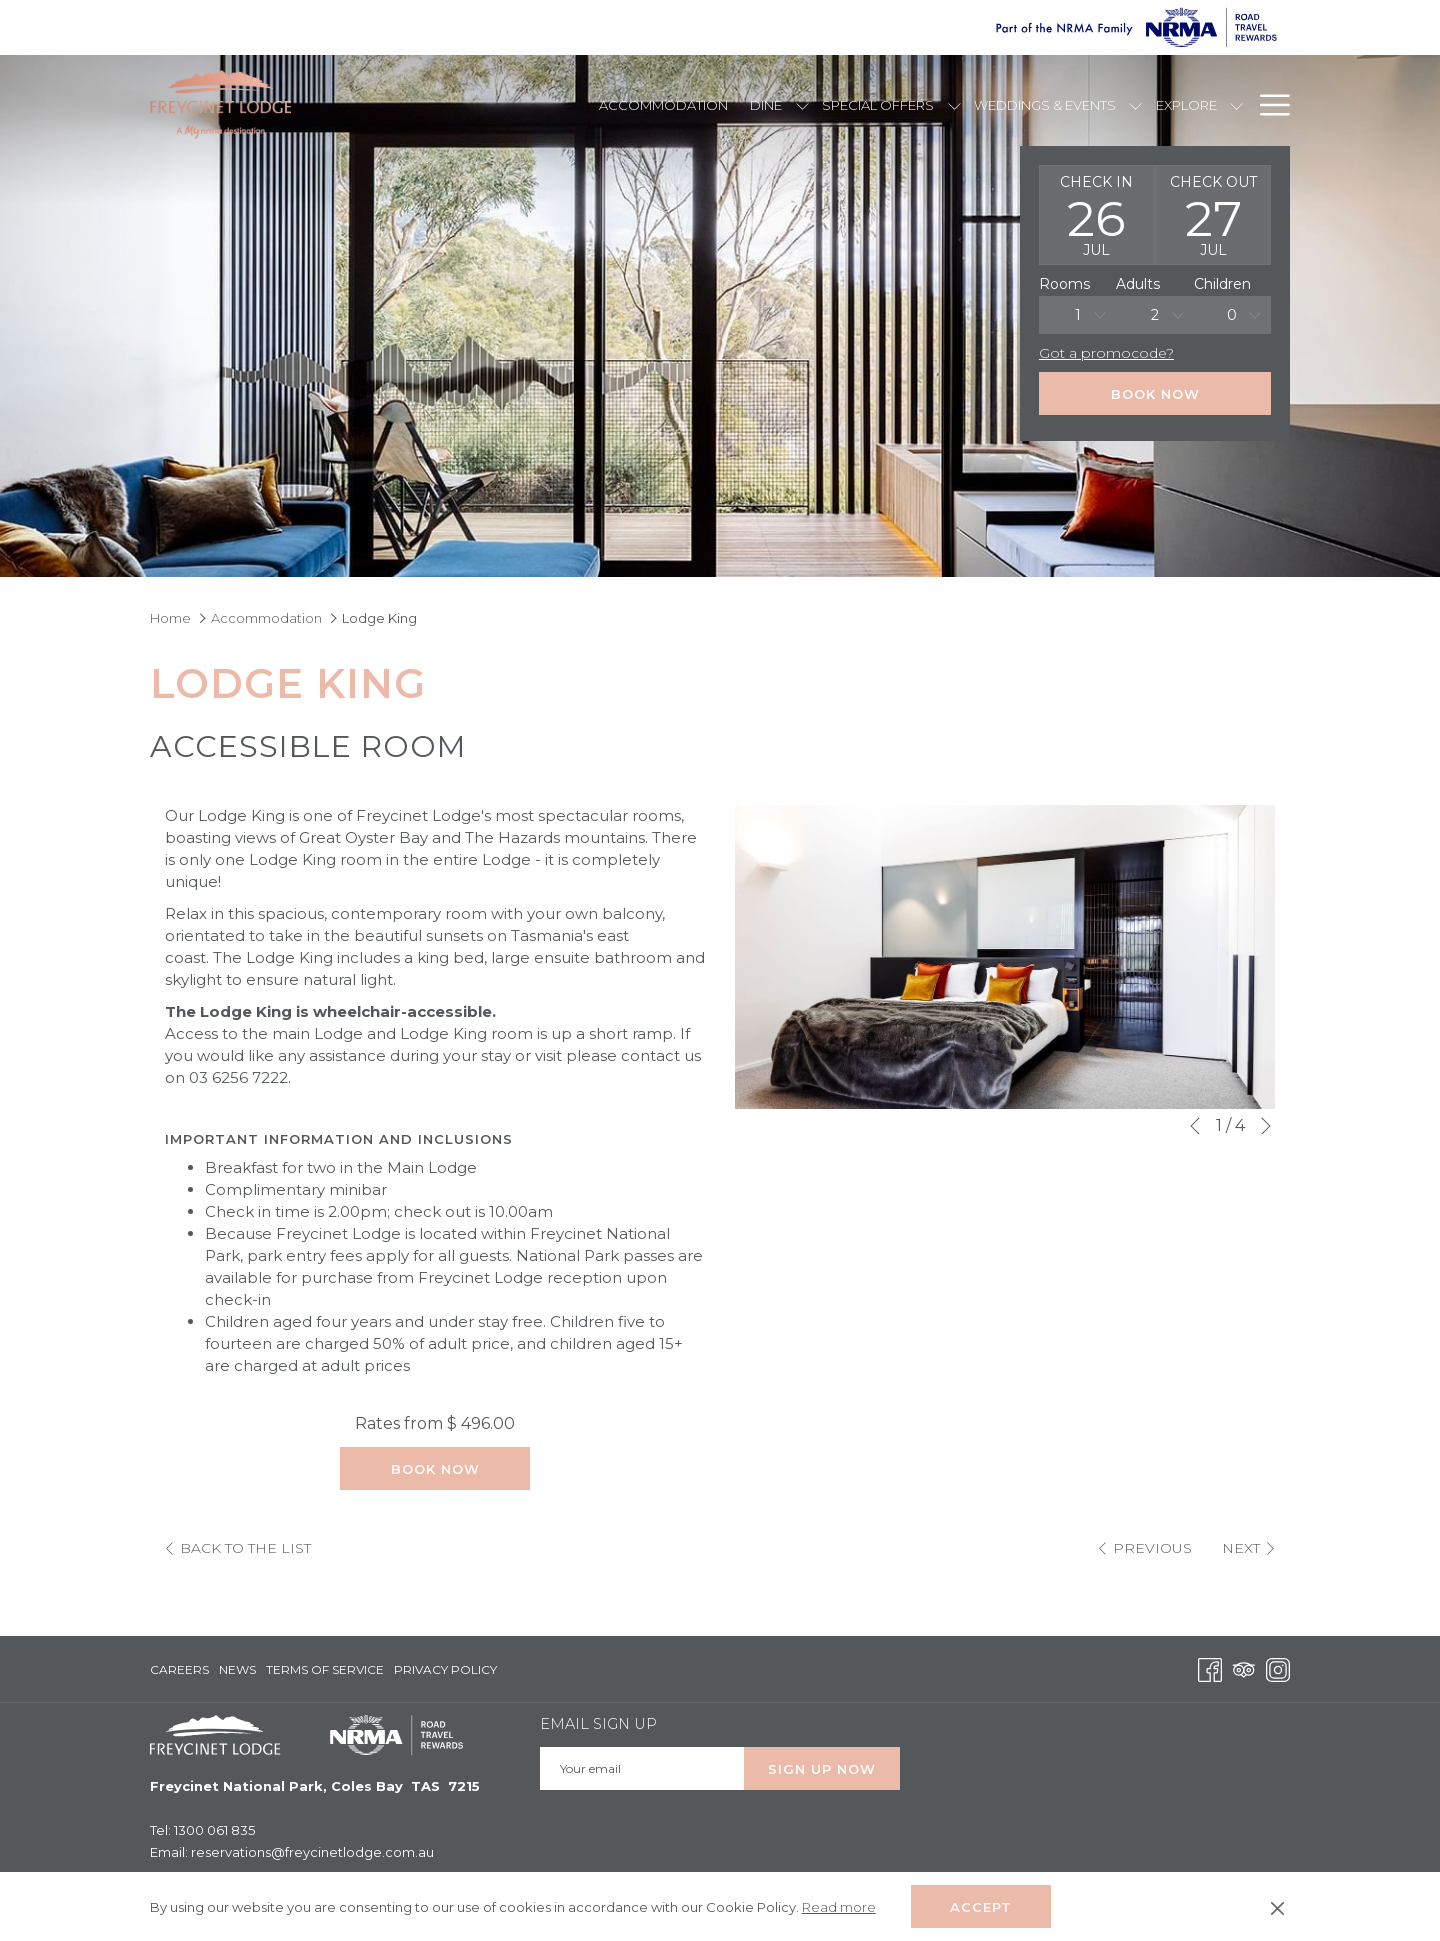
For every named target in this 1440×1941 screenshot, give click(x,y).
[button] (1097, 215)
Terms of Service (325, 1669)
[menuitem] (182, 1670)
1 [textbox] (1078, 315)
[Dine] (766, 104)
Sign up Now (822, 1769)
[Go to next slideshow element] (1266, 1126)
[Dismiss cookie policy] (1277, 1907)
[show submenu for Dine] (802, 104)
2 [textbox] (1155, 315)
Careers (179, 1669)
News (237, 1669)
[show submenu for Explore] (1236, 104)
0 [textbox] (1232, 315)
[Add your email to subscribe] (642, 1768)
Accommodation (266, 618)
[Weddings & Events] (1045, 104)
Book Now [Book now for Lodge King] (435, 1469)
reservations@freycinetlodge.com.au (312, 1852)
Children (1222, 284)
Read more (840, 1908)
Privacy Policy (445, 1669)
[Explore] (1186, 104)
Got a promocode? (1106, 353)
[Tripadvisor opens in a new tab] (1244, 1668)
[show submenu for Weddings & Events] (1135, 104)
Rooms (1064, 284)
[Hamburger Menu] (1267, 104)
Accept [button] (981, 1907)
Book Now (1155, 394)
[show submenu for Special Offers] (954, 104)
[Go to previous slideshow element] (1195, 1126)
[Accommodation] (663, 104)
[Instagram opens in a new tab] (1278, 1668)
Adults (1138, 284)
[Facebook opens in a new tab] (1210, 1668)
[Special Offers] (878, 104)
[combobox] (1077, 315)
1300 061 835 (214, 1830)
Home (170, 618)
